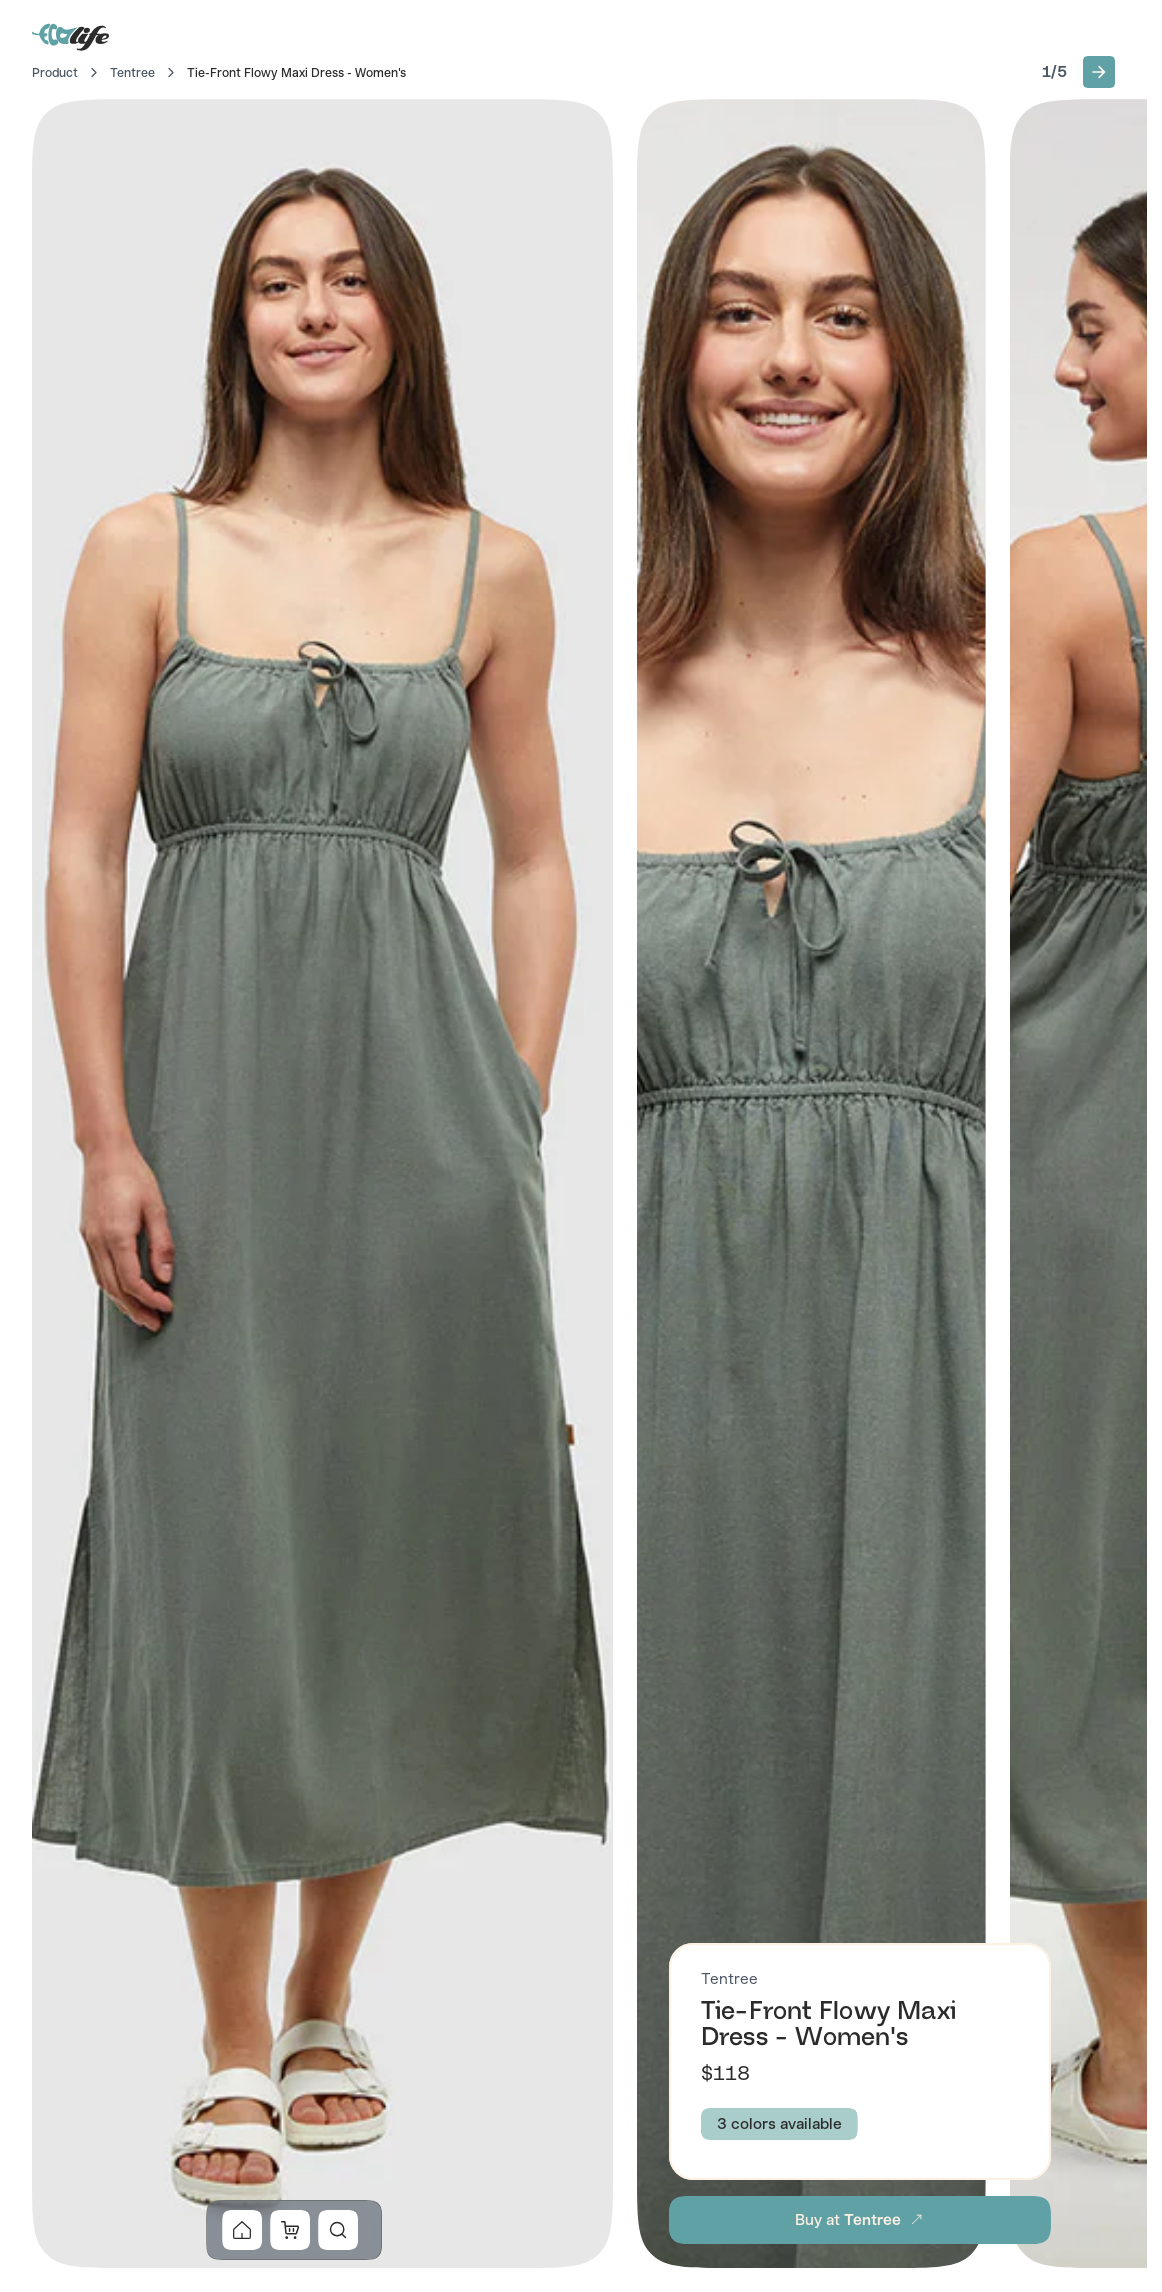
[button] (1099, 72)
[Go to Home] (72, 36)
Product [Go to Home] (55, 73)
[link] (242, 2230)
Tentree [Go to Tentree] (132, 73)
